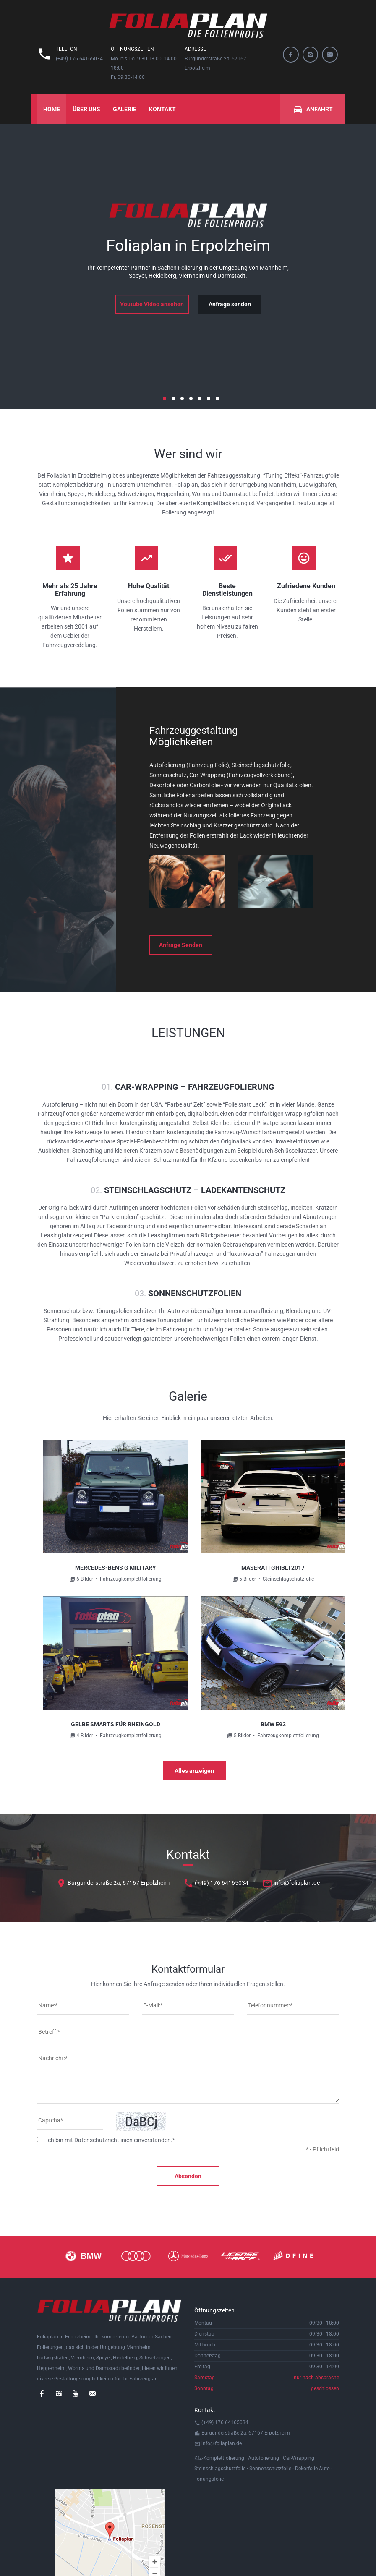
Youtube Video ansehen (152, 304)
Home (51, 109)
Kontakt (162, 109)
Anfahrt (313, 109)
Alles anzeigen (194, 1770)
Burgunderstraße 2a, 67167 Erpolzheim (113, 1882)
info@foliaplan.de (291, 1882)
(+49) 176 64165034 (215, 1882)
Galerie (124, 109)
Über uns (86, 109)
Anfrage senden (230, 304)
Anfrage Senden (180, 945)
